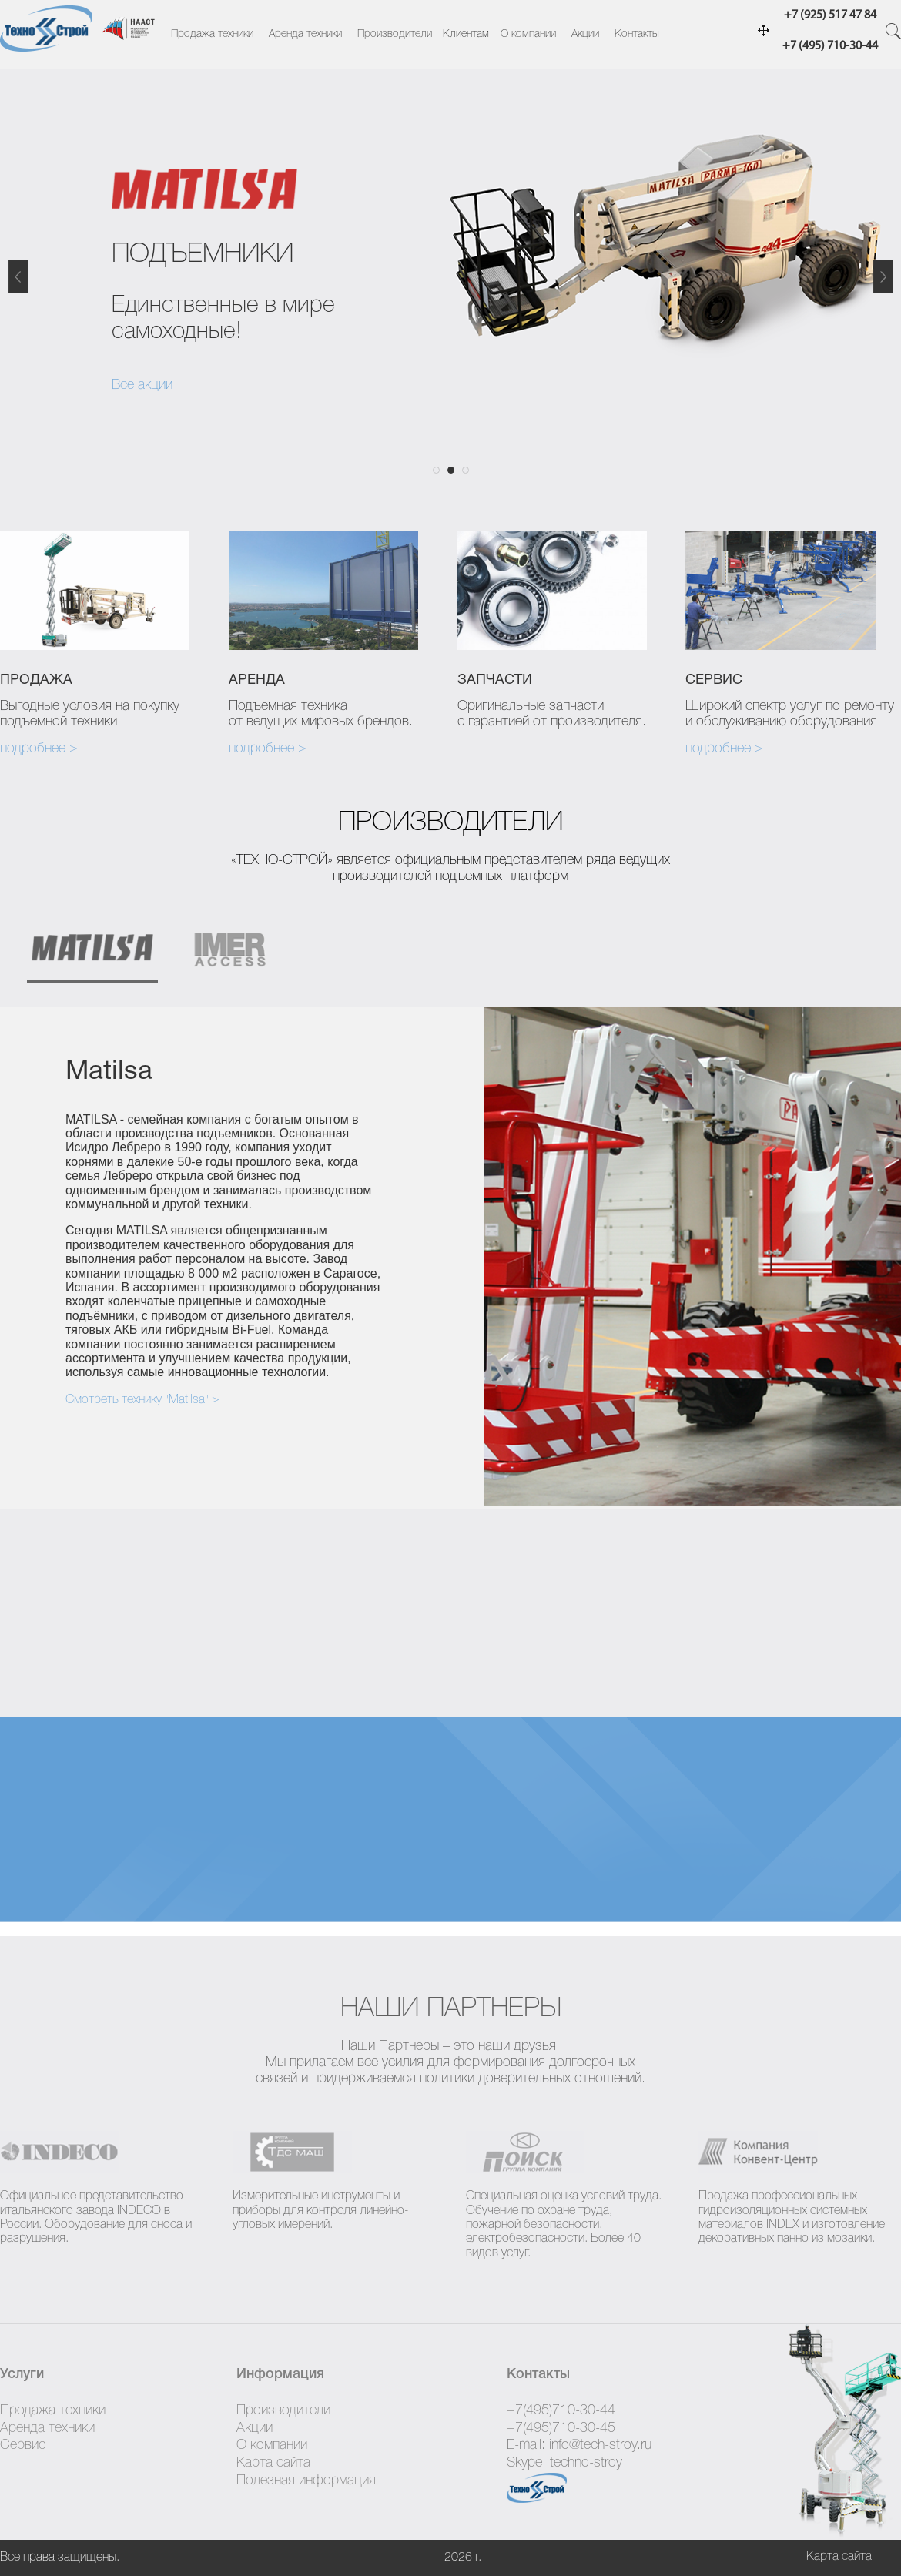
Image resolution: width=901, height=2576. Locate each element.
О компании (528, 34)
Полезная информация (306, 2480)
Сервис (22, 2445)
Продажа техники (212, 34)
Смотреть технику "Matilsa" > (142, 1400)
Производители (394, 34)
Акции (585, 34)
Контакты (637, 34)
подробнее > (39, 748)
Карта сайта (273, 2463)
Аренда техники (305, 34)
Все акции (142, 385)
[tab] (100, 956)
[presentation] (92, 956)
